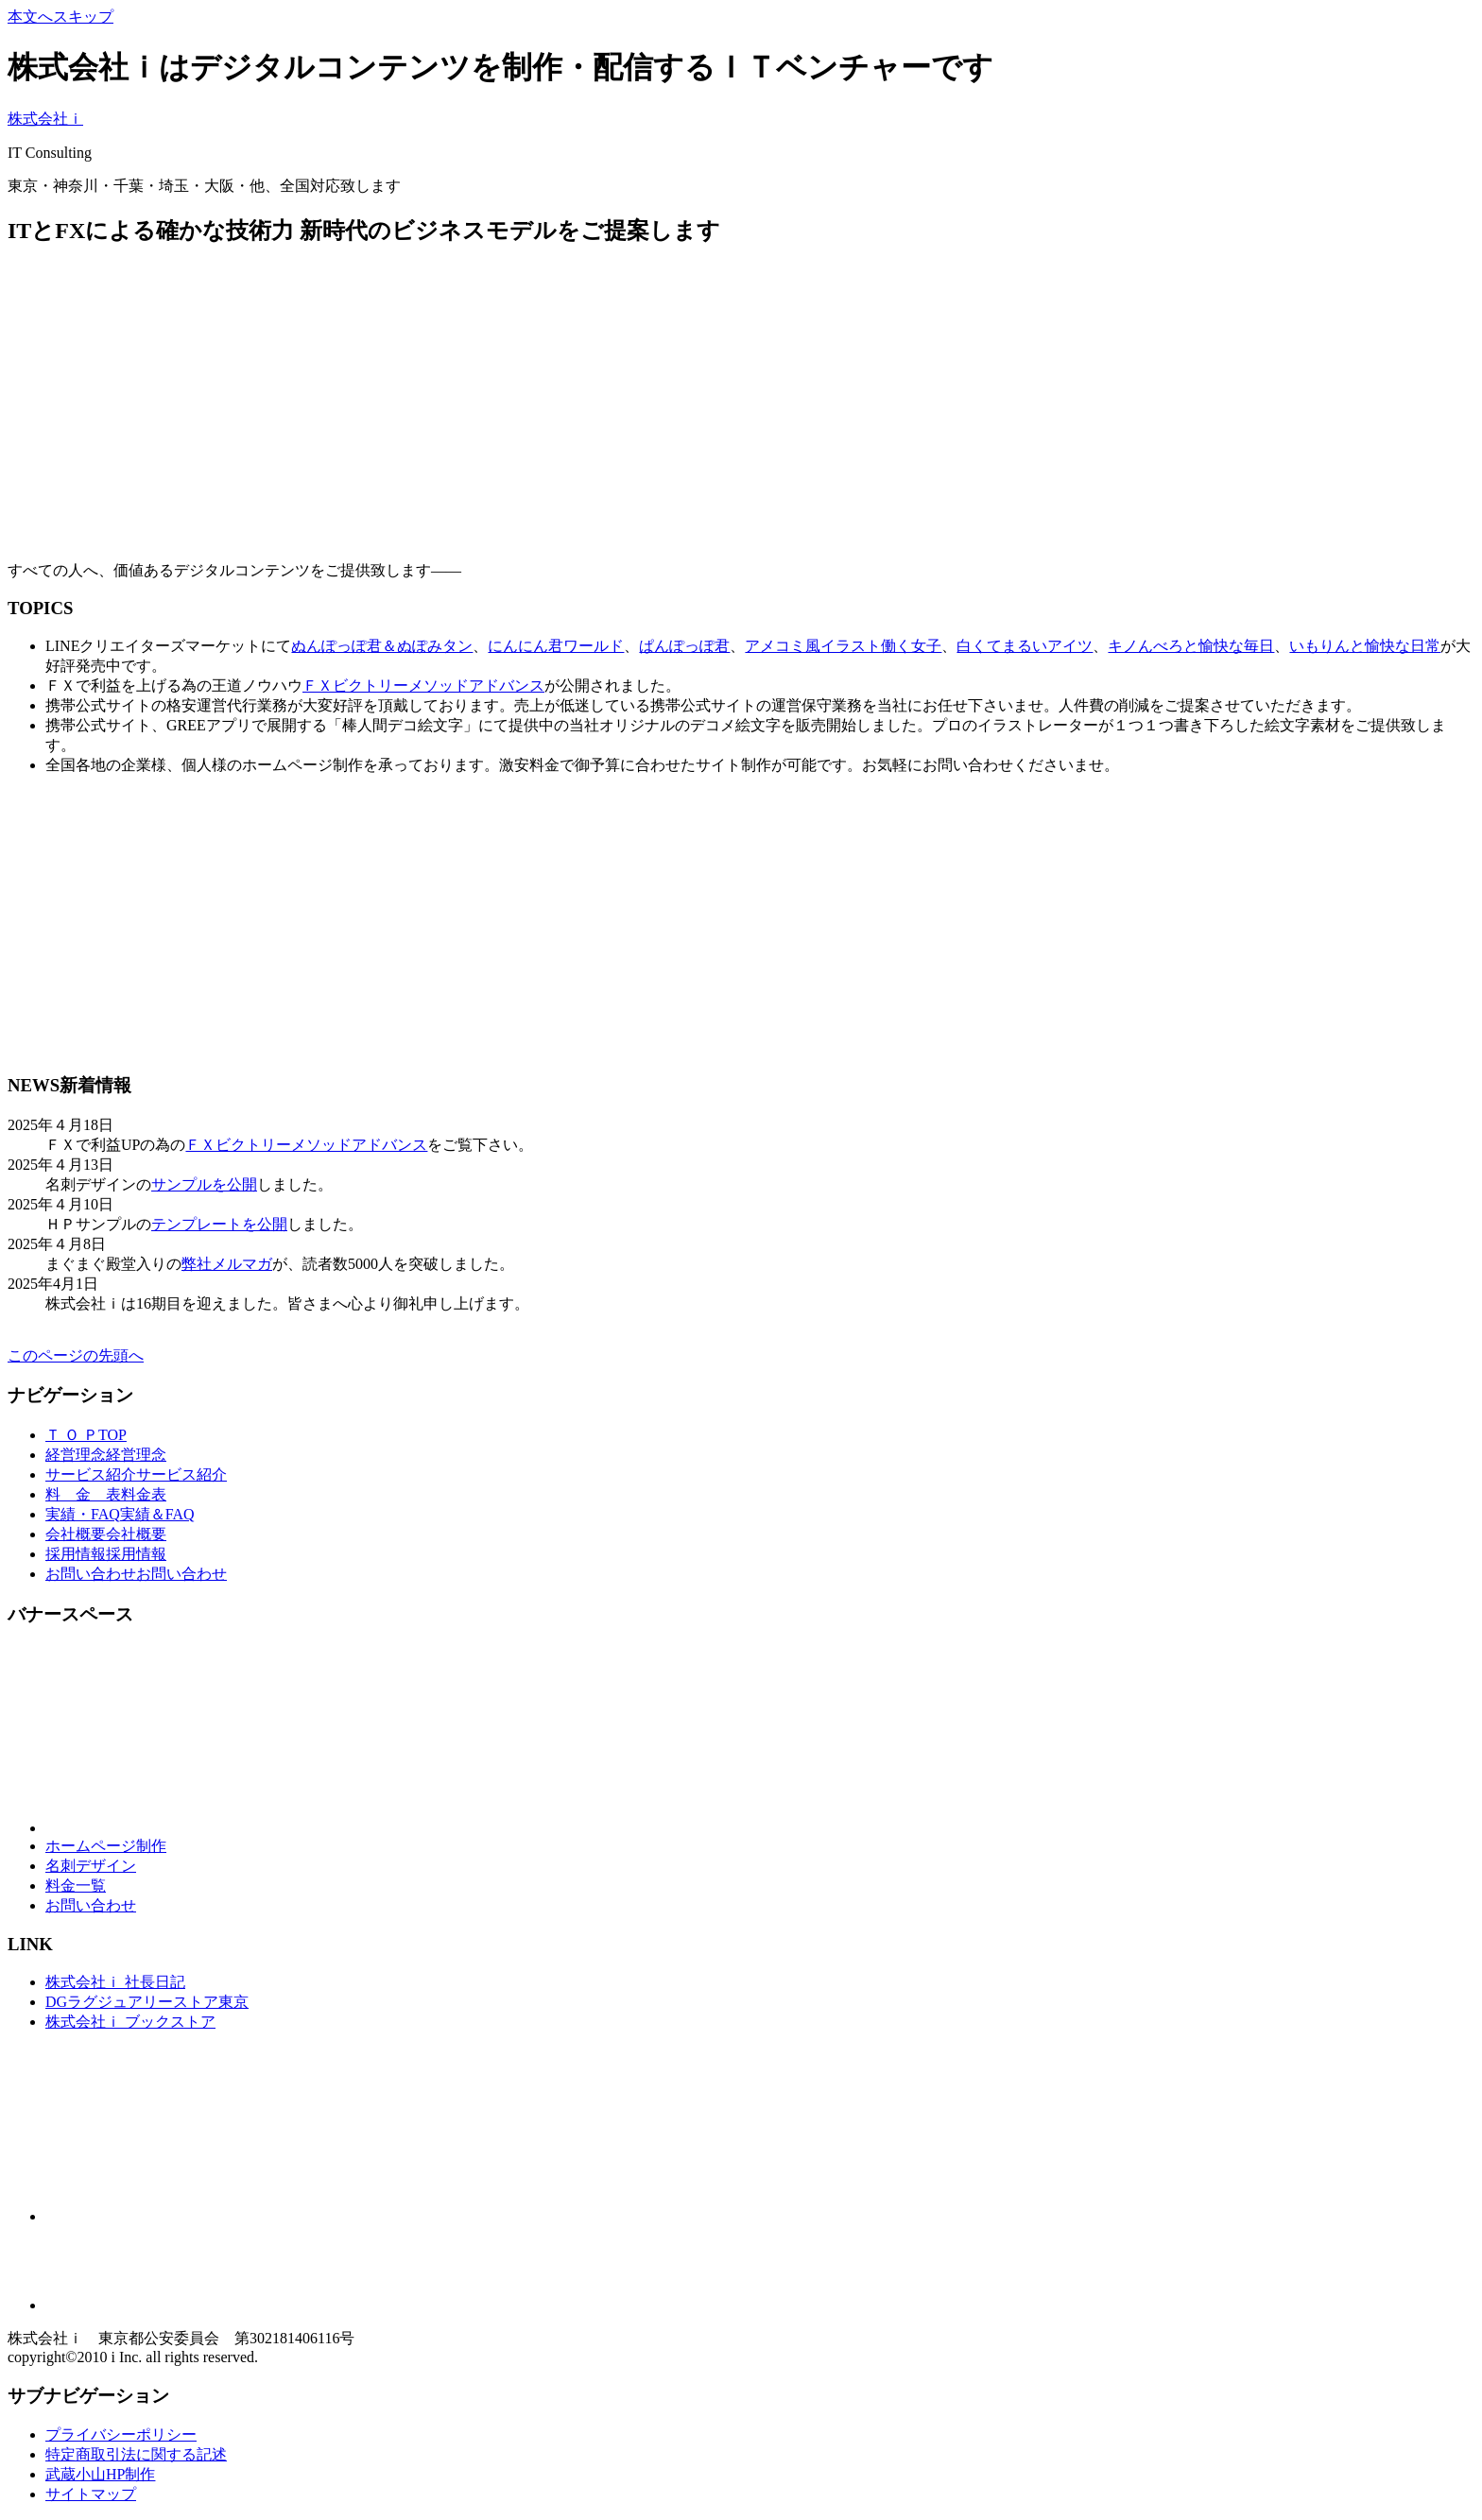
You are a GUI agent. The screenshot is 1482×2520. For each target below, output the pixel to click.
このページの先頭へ (76, 1355)
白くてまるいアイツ (1024, 646)
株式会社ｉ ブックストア (130, 2022)
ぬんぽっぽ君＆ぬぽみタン (382, 646)
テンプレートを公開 (219, 1224)
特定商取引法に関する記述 (136, 2454)
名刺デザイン (90, 1866)
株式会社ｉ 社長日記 (115, 1982)
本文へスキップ (60, 17)
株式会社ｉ (45, 119)
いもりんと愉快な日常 (1364, 646)
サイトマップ (90, 2494)
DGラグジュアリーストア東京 (147, 2002)
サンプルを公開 (204, 1184)
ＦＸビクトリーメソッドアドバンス (423, 685)
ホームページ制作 (105, 1846)
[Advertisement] (575, 397)
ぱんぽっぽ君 (684, 646)
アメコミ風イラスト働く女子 (843, 646)
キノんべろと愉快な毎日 (1191, 646)
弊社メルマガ (226, 1264)
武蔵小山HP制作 (100, 2474)
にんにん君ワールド (556, 646)
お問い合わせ (90, 1905)
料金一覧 (75, 1885)
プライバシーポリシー (121, 2434)
